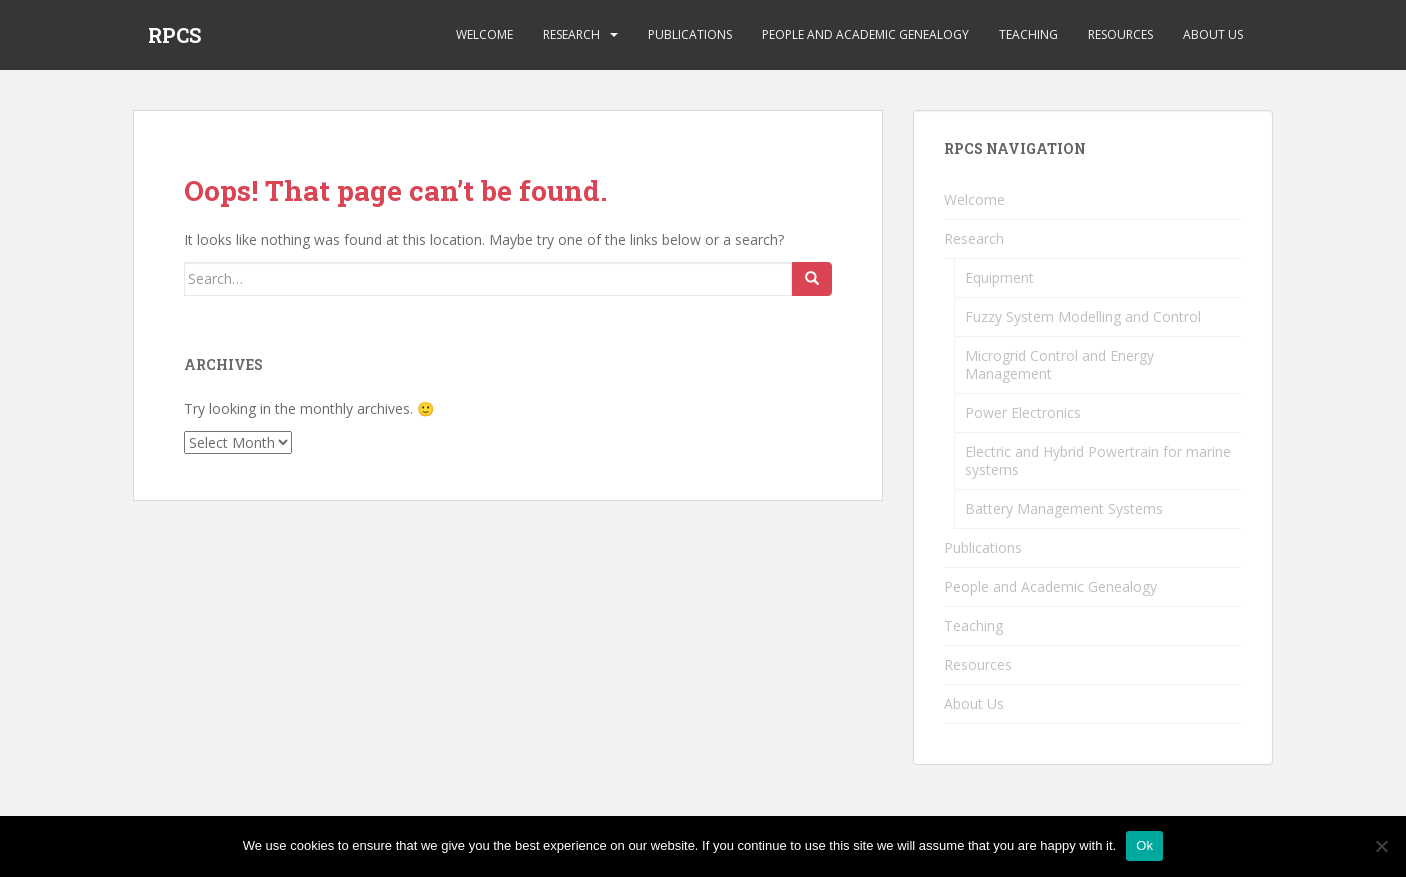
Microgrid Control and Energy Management (1059, 364)
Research (571, 34)
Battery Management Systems (1064, 508)
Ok (1144, 845)
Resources (1120, 34)
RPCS (174, 35)
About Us (1213, 34)
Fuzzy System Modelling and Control (1083, 316)
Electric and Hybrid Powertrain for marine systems (1098, 460)
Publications (690, 34)
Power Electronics (1023, 412)
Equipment (999, 277)
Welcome (484, 34)
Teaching (1028, 34)
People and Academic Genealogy (865, 34)
